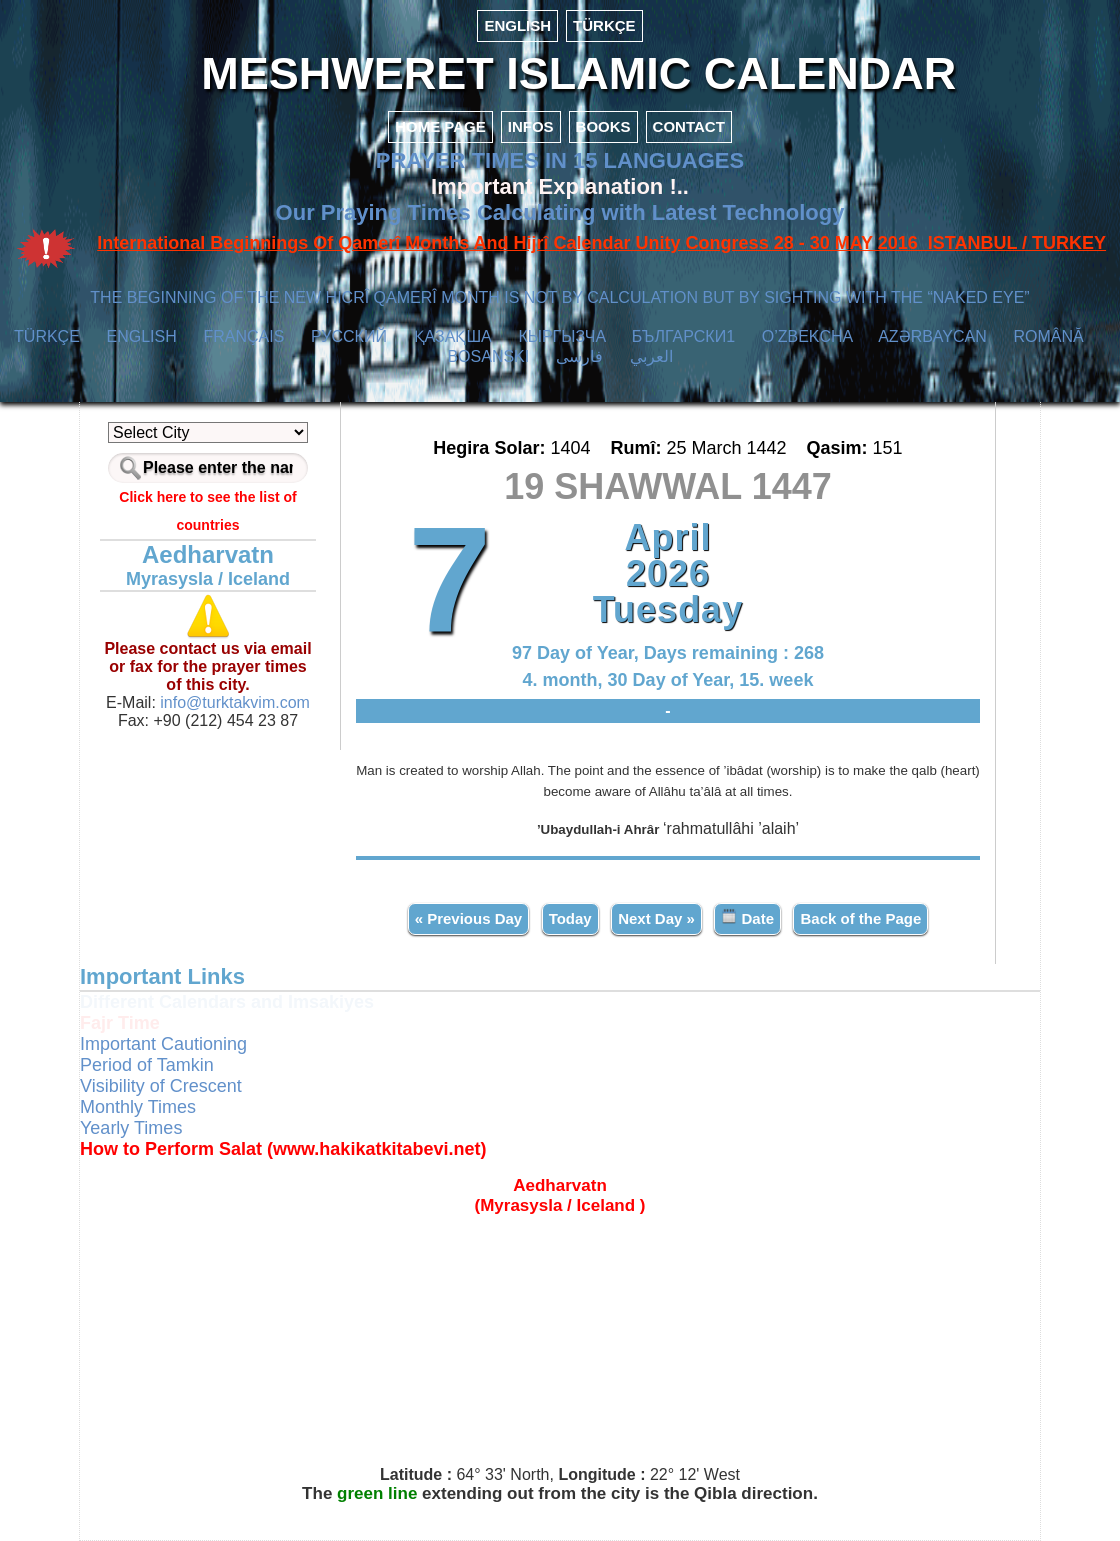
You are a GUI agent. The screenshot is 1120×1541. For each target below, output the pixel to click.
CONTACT (689, 126)
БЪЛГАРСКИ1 (683, 336)
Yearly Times (131, 1128)
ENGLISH (517, 25)
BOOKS (603, 126)
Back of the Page (860, 918)
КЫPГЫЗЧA (561, 336)
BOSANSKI (488, 356)
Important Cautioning (163, 1044)
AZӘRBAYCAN (932, 336)
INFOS (531, 126)
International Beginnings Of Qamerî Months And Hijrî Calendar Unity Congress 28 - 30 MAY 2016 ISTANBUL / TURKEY (601, 243)
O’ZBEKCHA (807, 336)
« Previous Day (469, 918)
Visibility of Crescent (161, 1086)
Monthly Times (138, 1107)
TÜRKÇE (604, 25)
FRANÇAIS (243, 336)
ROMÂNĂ (1048, 336)
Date (747, 917)
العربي (651, 356)
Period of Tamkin (147, 1065)
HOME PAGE (440, 126)
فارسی (579, 356)
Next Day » (656, 918)
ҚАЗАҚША (453, 336)
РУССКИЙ (349, 336)
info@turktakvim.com (233, 702)
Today (570, 918)
